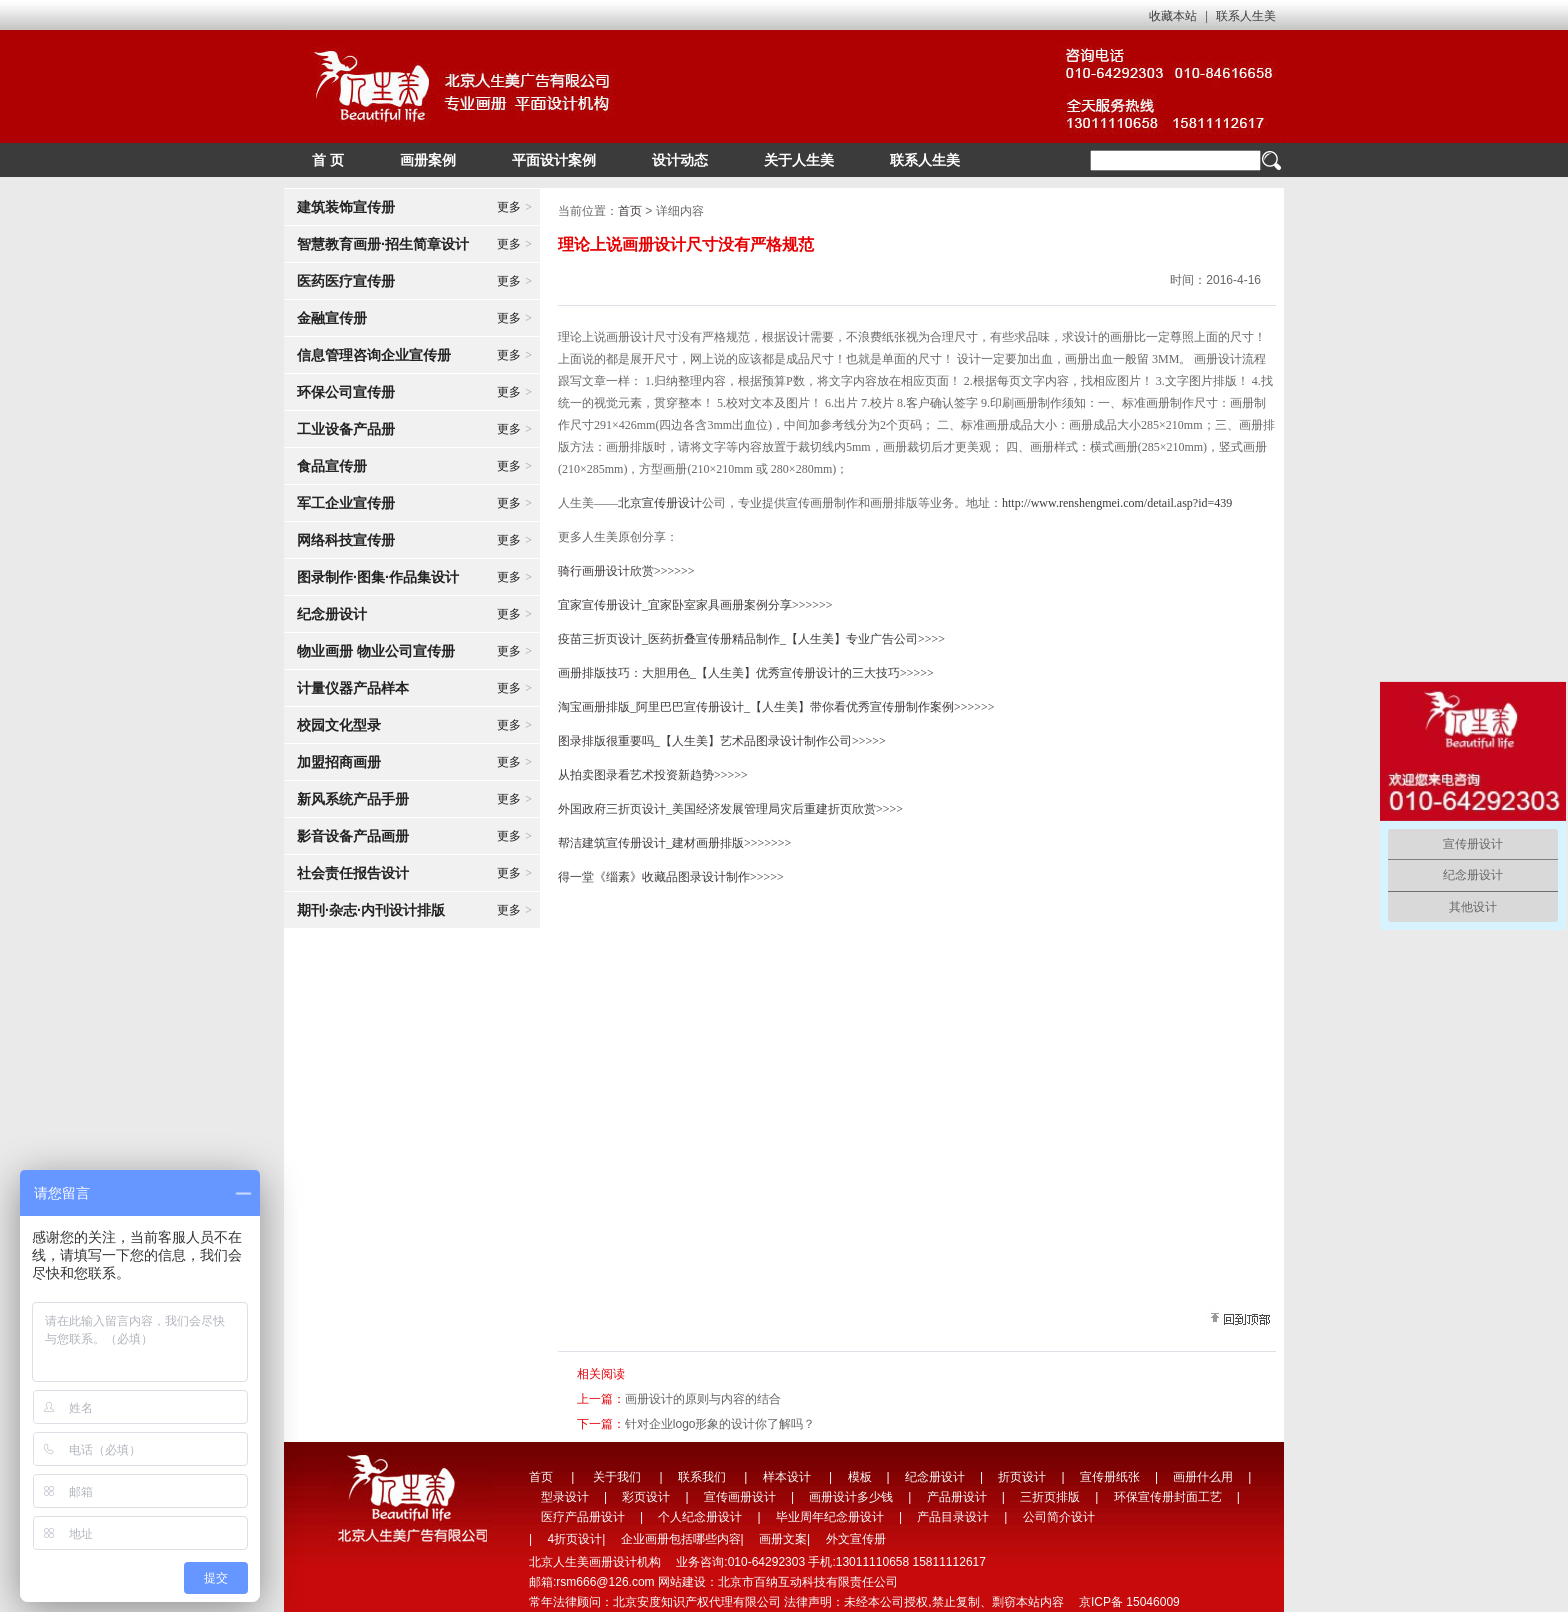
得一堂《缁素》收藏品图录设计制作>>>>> (671, 877)
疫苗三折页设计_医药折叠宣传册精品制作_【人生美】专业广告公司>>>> (751, 639)
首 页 (328, 160)
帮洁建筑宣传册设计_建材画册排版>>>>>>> (674, 843)
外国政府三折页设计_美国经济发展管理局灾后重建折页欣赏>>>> (730, 809)
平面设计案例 (554, 160)
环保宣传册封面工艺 (1168, 1497)
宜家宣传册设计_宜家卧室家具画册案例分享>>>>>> (695, 605)
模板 (860, 1477)
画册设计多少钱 (851, 1497)
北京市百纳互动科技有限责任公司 (808, 1582)
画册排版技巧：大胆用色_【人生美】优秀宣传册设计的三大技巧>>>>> (746, 673)
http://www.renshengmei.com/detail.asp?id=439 (1117, 503)
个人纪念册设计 (700, 1517)
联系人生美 (1246, 16)
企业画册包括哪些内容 (681, 1539)
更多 (514, 207)
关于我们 (617, 1477)
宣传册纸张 (1110, 1477)
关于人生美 (799, 160)
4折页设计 (574, 1539)
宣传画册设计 (740, 1497)
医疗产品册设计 (583, 1517)
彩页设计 (646, 1497)
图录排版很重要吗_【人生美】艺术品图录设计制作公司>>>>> (722, 741)
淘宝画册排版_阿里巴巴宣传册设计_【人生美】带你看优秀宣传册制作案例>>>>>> (776, 707)
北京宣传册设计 (660, 503)
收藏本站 (1173, 16)
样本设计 (787, 1477)
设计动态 (680, 160)
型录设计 (565, 1497)
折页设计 (1022, 1477)
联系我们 (702, 1477)
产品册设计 (957, 1497)
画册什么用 (1203, 1477)
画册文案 (783, 1539)
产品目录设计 (953, 1517)
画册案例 (428, 160)
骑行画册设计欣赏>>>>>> (626, 571)
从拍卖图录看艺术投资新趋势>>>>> (653, 775)
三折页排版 (1050, 1497)
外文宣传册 (856, 1539)
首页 (630, 211)
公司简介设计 (1059, 1517)
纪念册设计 (935, 1477)
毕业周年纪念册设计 (830, 1517)
